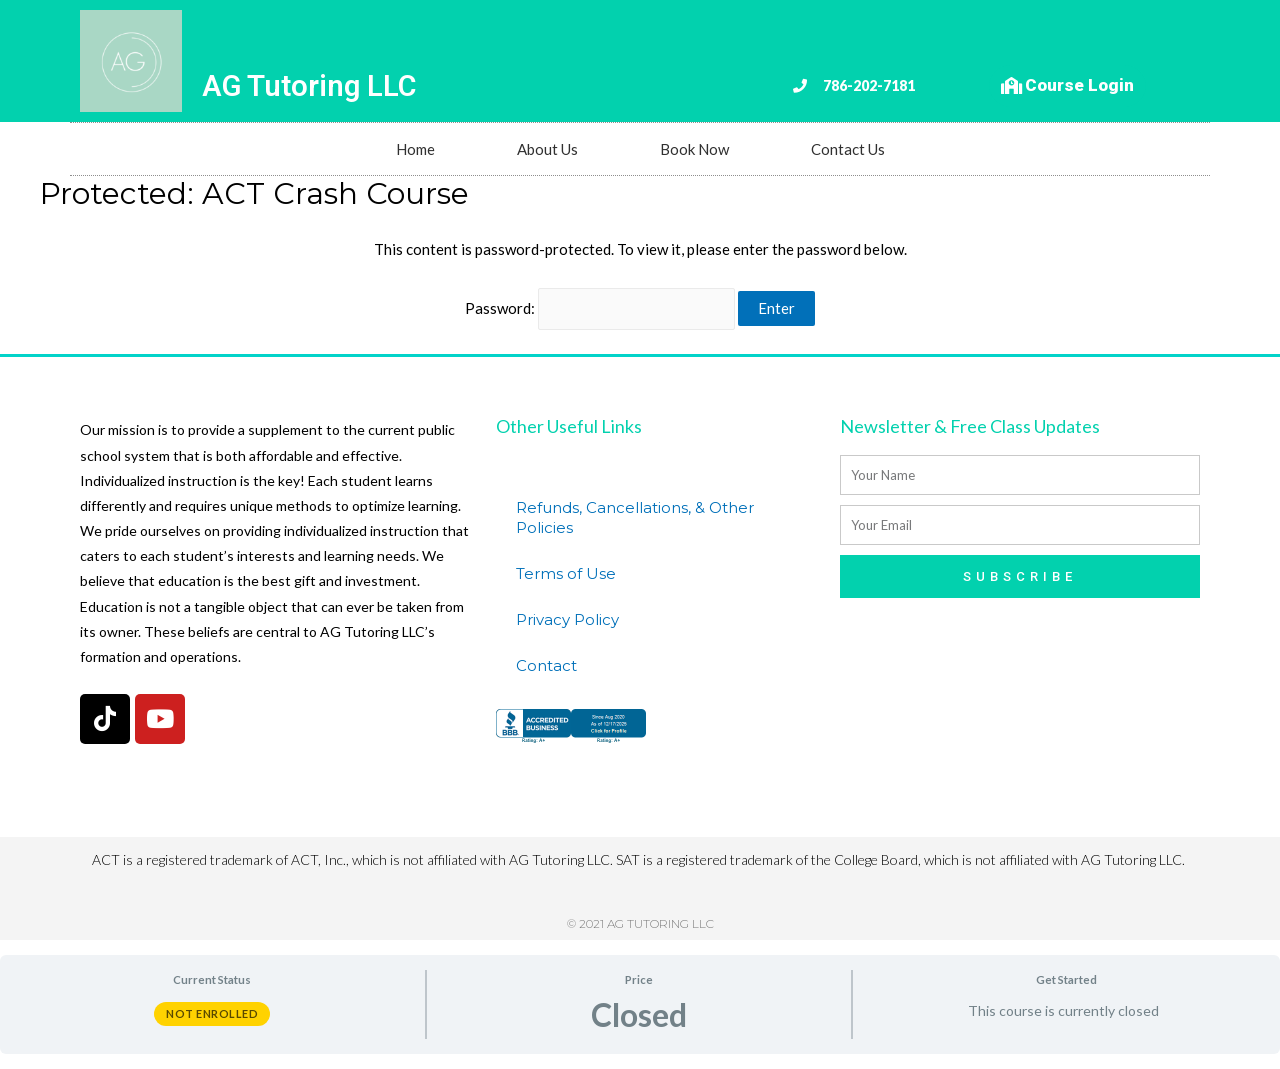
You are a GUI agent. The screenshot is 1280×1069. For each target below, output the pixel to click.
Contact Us (848, 149)
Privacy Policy (567, 619)
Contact (546, 665)
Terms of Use (566, 573)
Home (415, 149)
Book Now (694, 149)
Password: (600, 308)
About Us (547, 149)
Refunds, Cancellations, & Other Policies (635, 517)
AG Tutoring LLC (309, 86)
